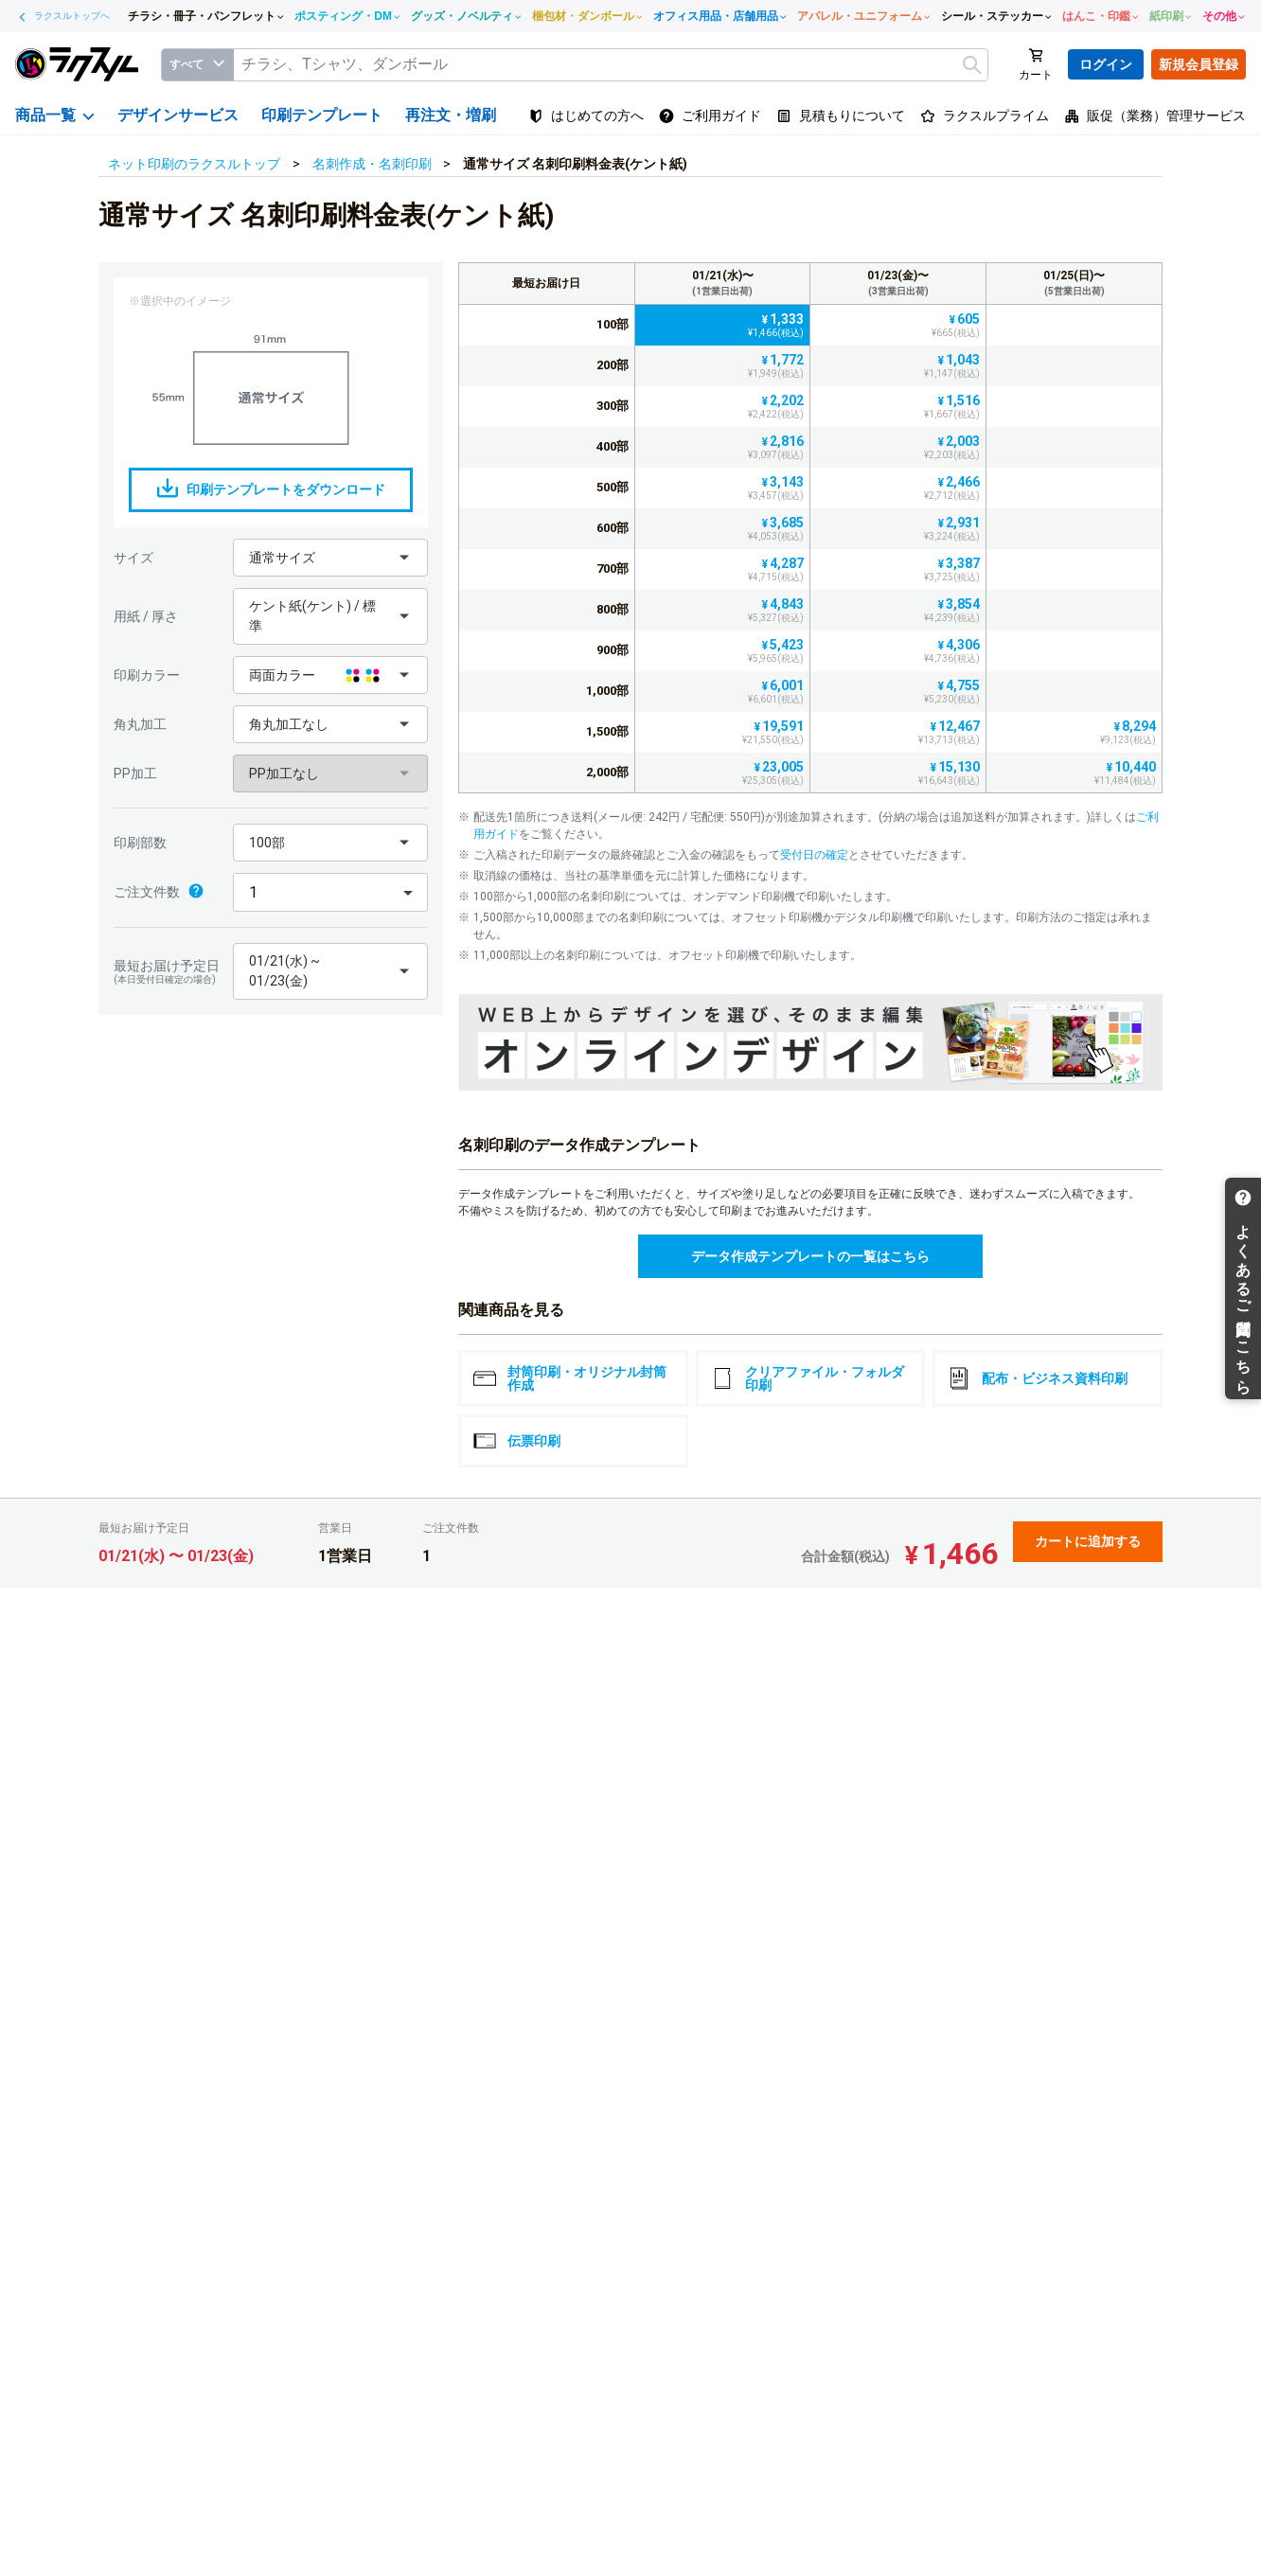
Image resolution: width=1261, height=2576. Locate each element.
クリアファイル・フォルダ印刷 (807, 1378)
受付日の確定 (814, 855)
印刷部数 (140, 842)
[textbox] (610, 64)
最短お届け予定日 (168, 972)
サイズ (133, 557)
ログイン (1105, 64)
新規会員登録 (1198, 64)
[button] (330, 558)
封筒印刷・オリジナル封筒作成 (569, 1378)
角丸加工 (140, 724)
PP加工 (135, 773)
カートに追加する (1088, 1541)
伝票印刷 (516, 1441)
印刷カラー (147, 675)
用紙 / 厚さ (146, 616)
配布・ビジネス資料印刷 (1038, 1378)
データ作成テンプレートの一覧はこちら (810, 1256)
